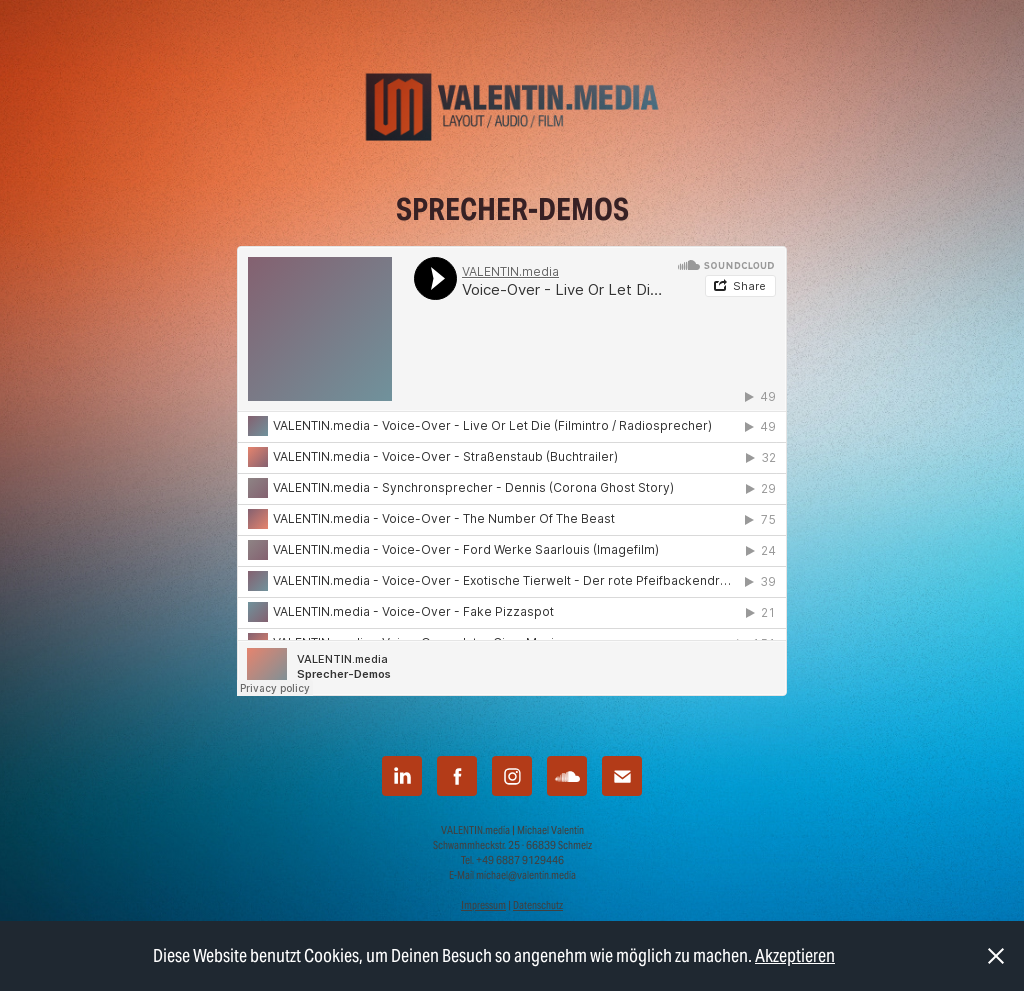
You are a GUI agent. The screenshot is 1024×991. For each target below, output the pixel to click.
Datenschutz (538, 905)
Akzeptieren (795, 955)
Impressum (483, 905)
